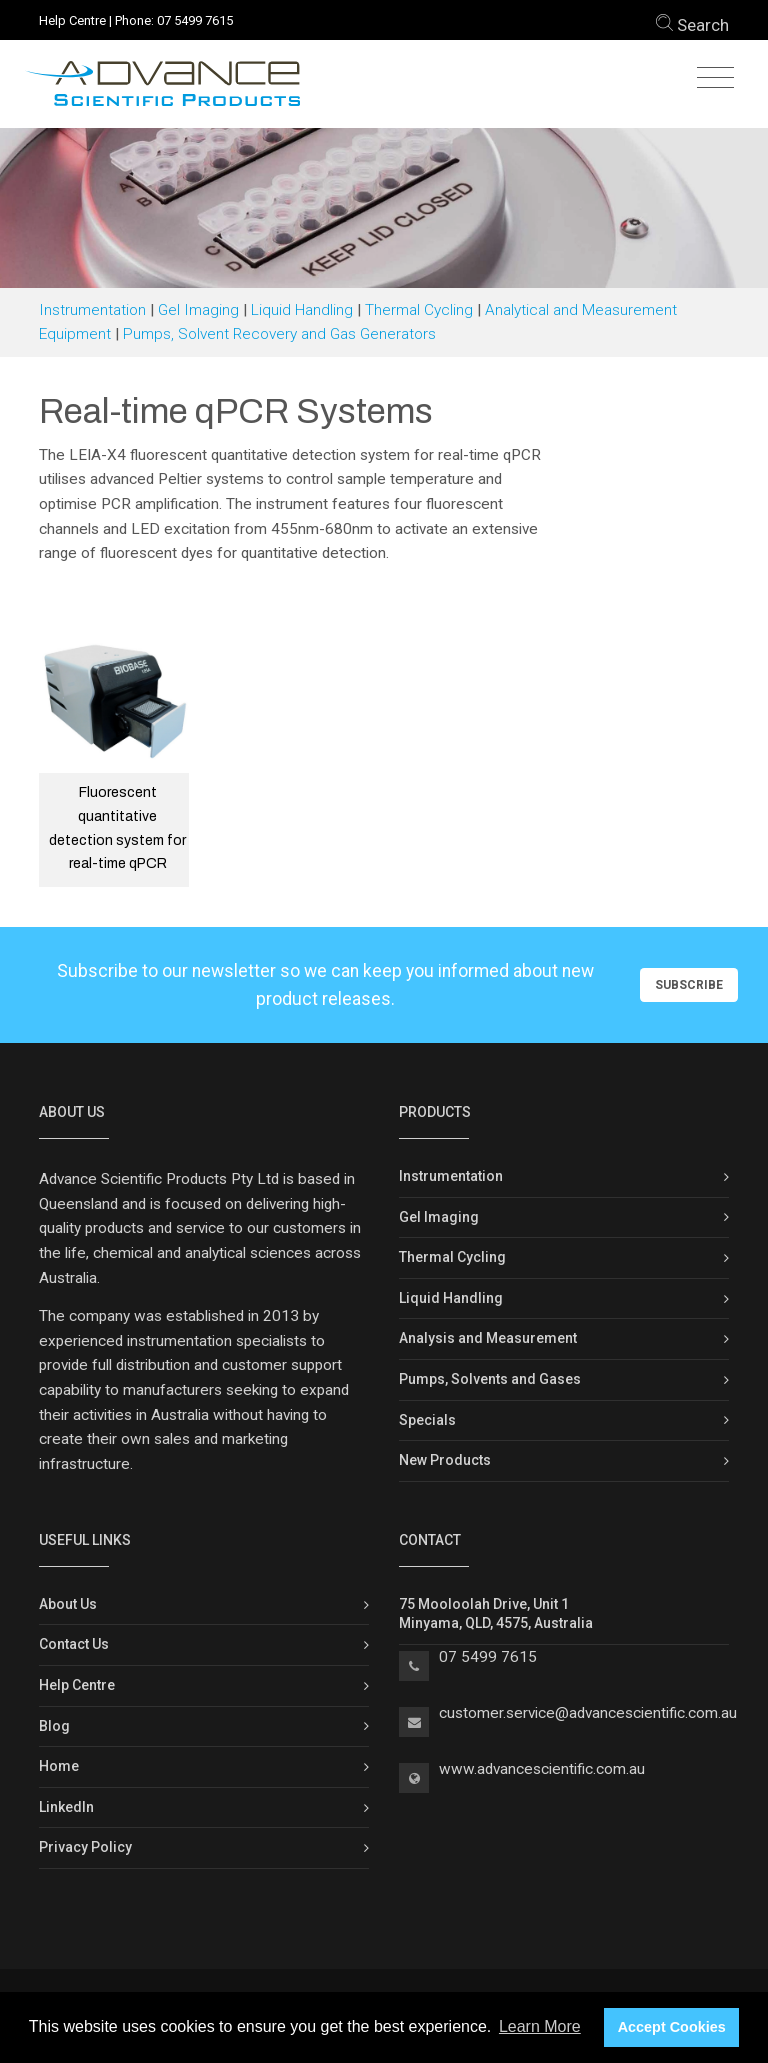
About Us (68, 1604)
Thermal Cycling (419, 310)
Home (59, 1766)
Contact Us (74, 1644)
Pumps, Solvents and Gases (490, 1379)
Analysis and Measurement (488, 1338)
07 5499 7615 (195, 20)
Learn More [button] (540, 2026)
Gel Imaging (198, 310)
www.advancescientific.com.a (538, 1769)
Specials (427, 1420)
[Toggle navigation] (715, 78)
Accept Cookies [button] (672, 2027)
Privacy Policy (85, 1847)
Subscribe (689, 985)
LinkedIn (66, 1807)
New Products (445, 1460)
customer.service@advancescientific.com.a (584, 1713)
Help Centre (72, 20)
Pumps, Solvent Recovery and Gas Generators (279, 334)
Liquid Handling (302, 310)
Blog (54, 1726)
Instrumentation (92, 310)
